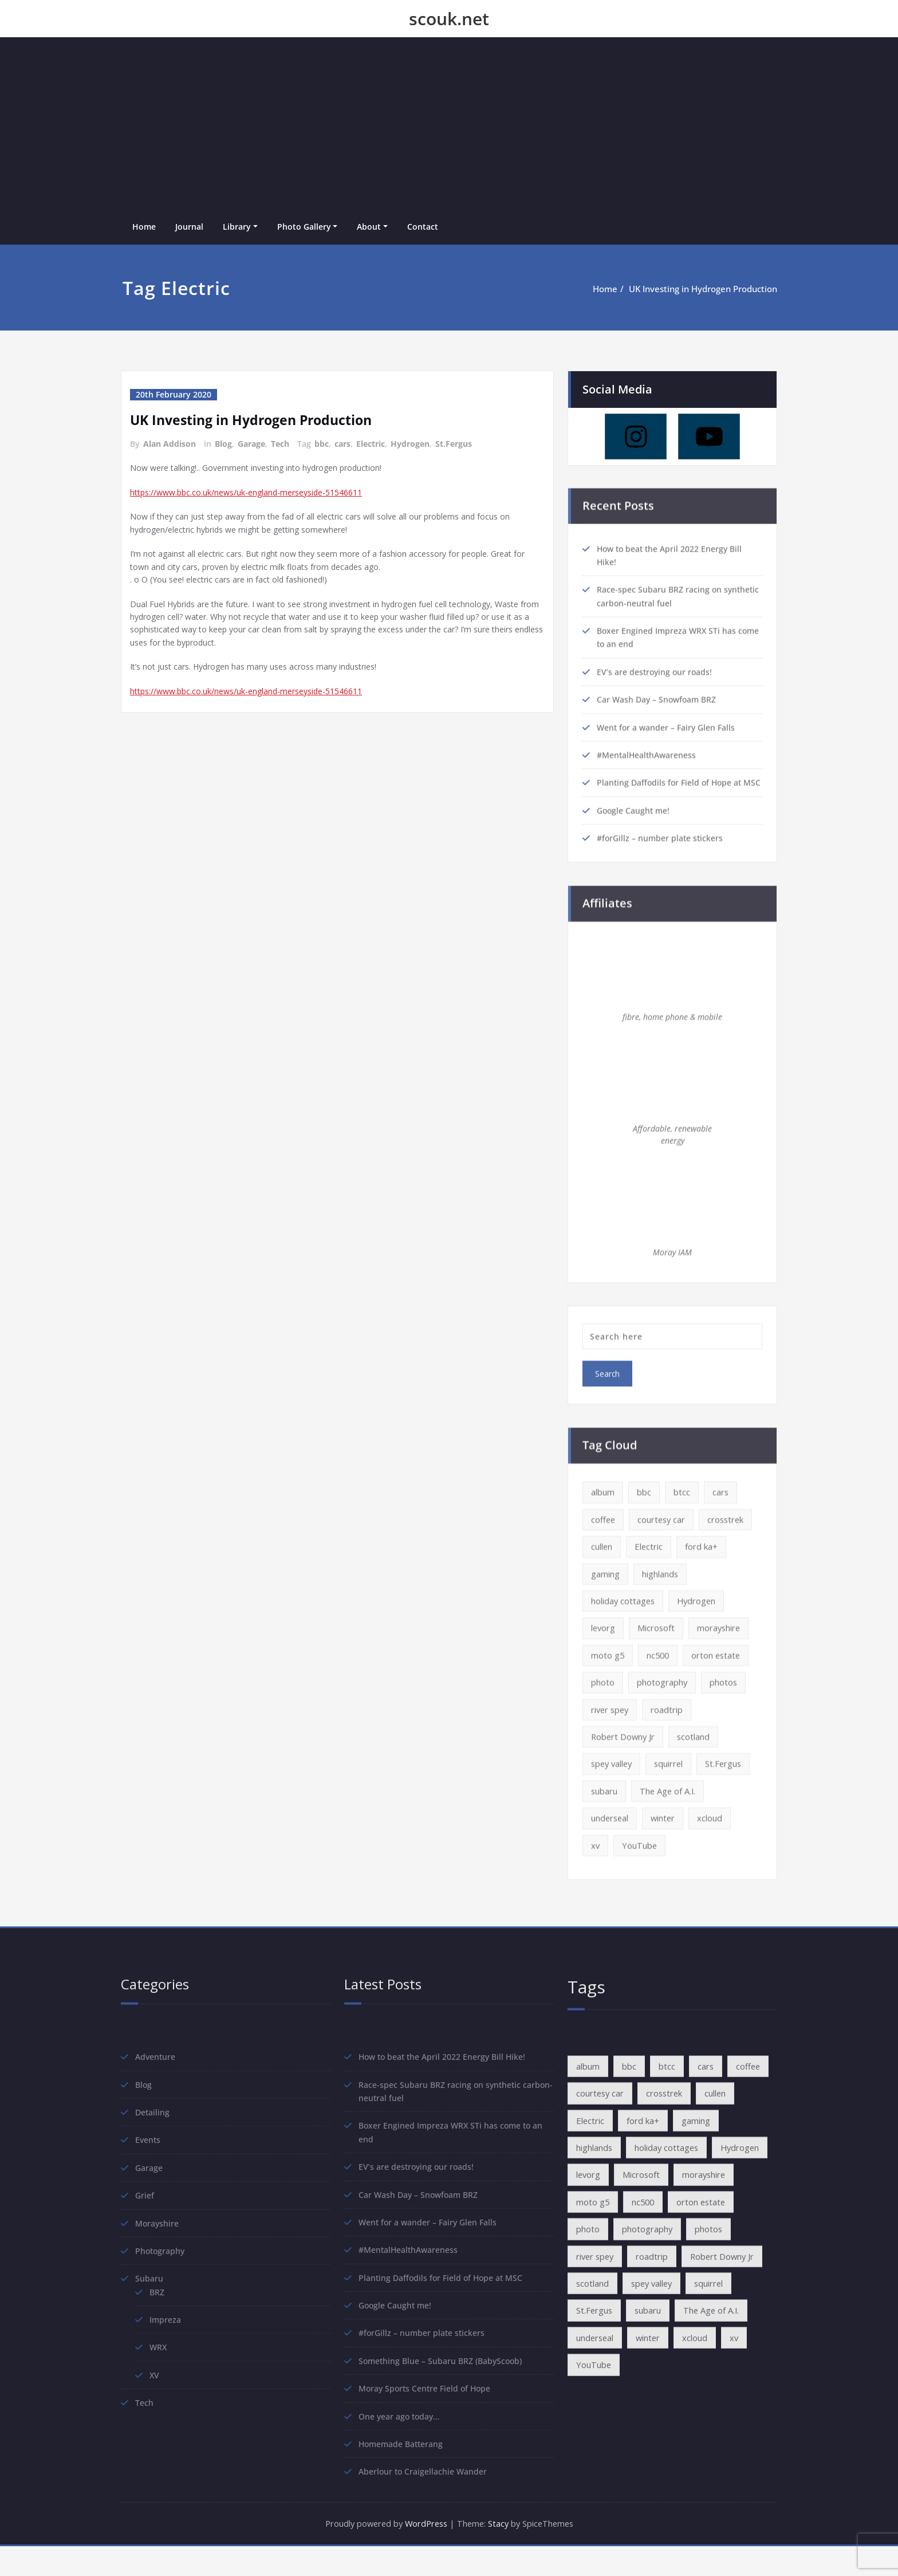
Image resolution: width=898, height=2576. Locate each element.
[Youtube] (709, 435)
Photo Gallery (304, 226)
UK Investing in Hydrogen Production (703, 288)
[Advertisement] (449, 123)
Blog (223, 443)
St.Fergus (453, 443)
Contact (422, 226)
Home (144, 226)
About (369, 226)
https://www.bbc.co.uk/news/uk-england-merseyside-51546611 (257, 494)
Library (237, 226)
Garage (251, 443)
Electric (370, 443)
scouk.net (449, 18)
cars (342, 443)
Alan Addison (169, 443)
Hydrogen (410, 443)
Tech (280, 443)
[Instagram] (636, 435)
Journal (189, 226)
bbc (321, 443)
